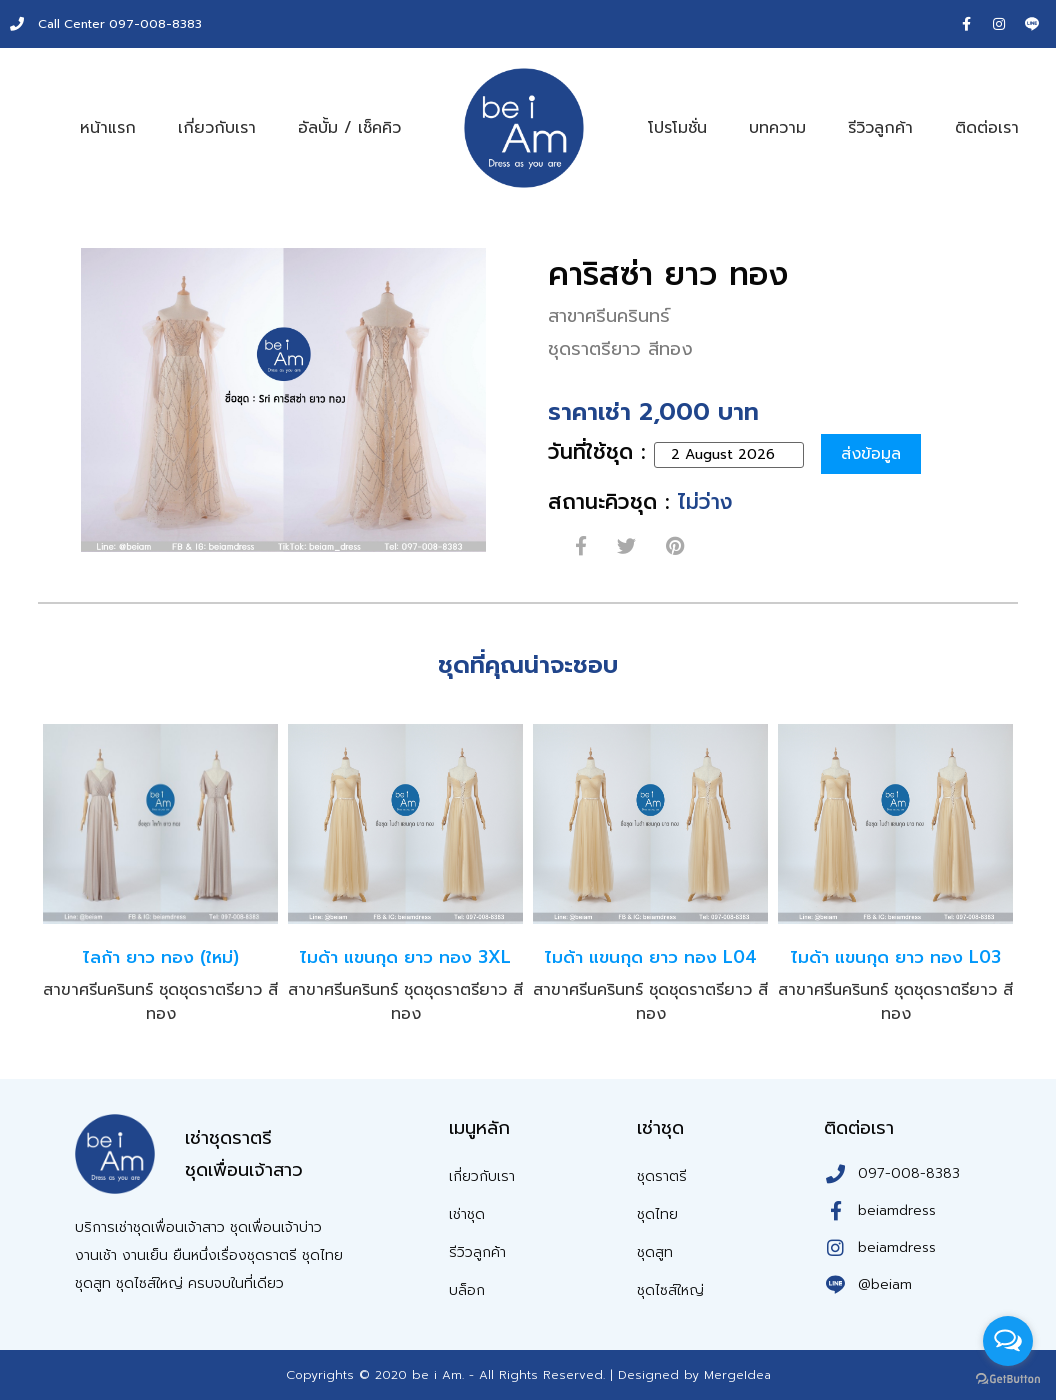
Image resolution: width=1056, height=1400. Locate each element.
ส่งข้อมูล (872, 454)
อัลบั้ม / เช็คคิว (349, 128)
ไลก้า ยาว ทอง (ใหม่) (161, 957)
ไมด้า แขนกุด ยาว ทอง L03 (896, 957)
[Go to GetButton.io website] (1008, 1379)
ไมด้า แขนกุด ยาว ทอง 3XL (405, 957)
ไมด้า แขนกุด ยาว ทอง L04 (651, 957)
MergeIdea (737, 1375)
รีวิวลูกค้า (880, 128)
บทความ (777, 128)
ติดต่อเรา (987, 128)
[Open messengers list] (1008, 1341)
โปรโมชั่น (677, 128)
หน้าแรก (108, 128)
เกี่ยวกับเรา (217, 128)
